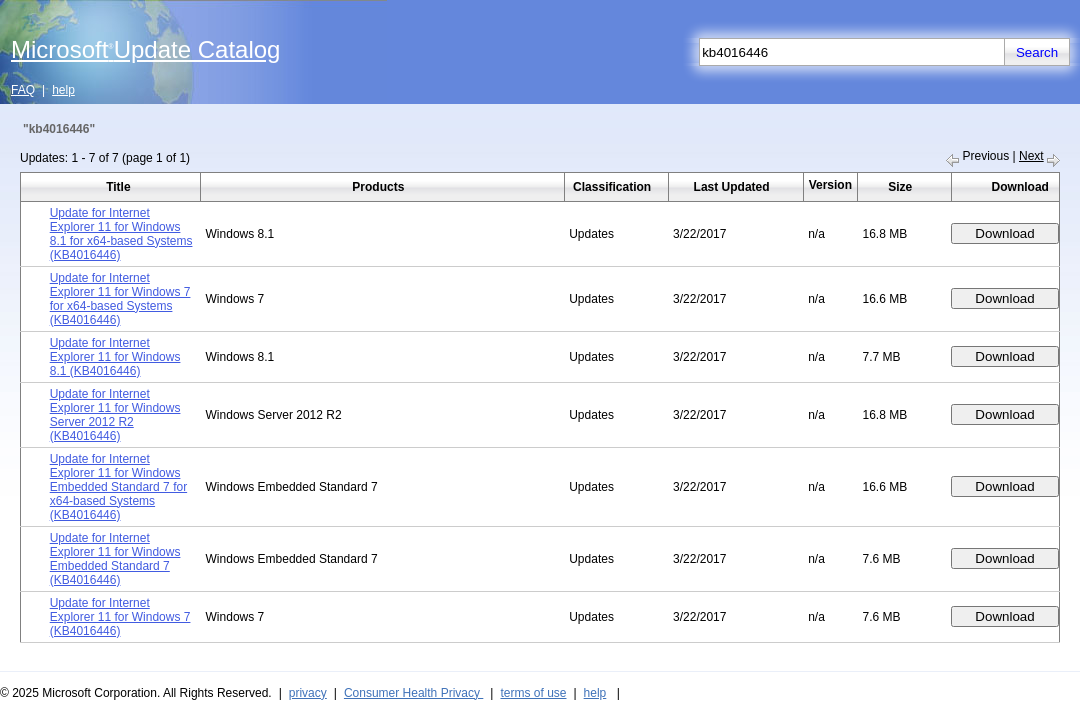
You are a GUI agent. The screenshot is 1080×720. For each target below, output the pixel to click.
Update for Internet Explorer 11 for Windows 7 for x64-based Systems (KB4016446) (120, 299)
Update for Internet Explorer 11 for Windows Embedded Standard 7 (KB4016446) (115, 559)
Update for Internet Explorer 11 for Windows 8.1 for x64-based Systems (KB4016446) (121, 234)
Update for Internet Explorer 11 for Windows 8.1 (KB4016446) (115, 357)
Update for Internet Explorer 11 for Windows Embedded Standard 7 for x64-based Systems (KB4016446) (118, 487)
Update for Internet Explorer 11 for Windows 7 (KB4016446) (120, 617)
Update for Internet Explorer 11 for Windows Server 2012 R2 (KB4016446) (115, 415)
